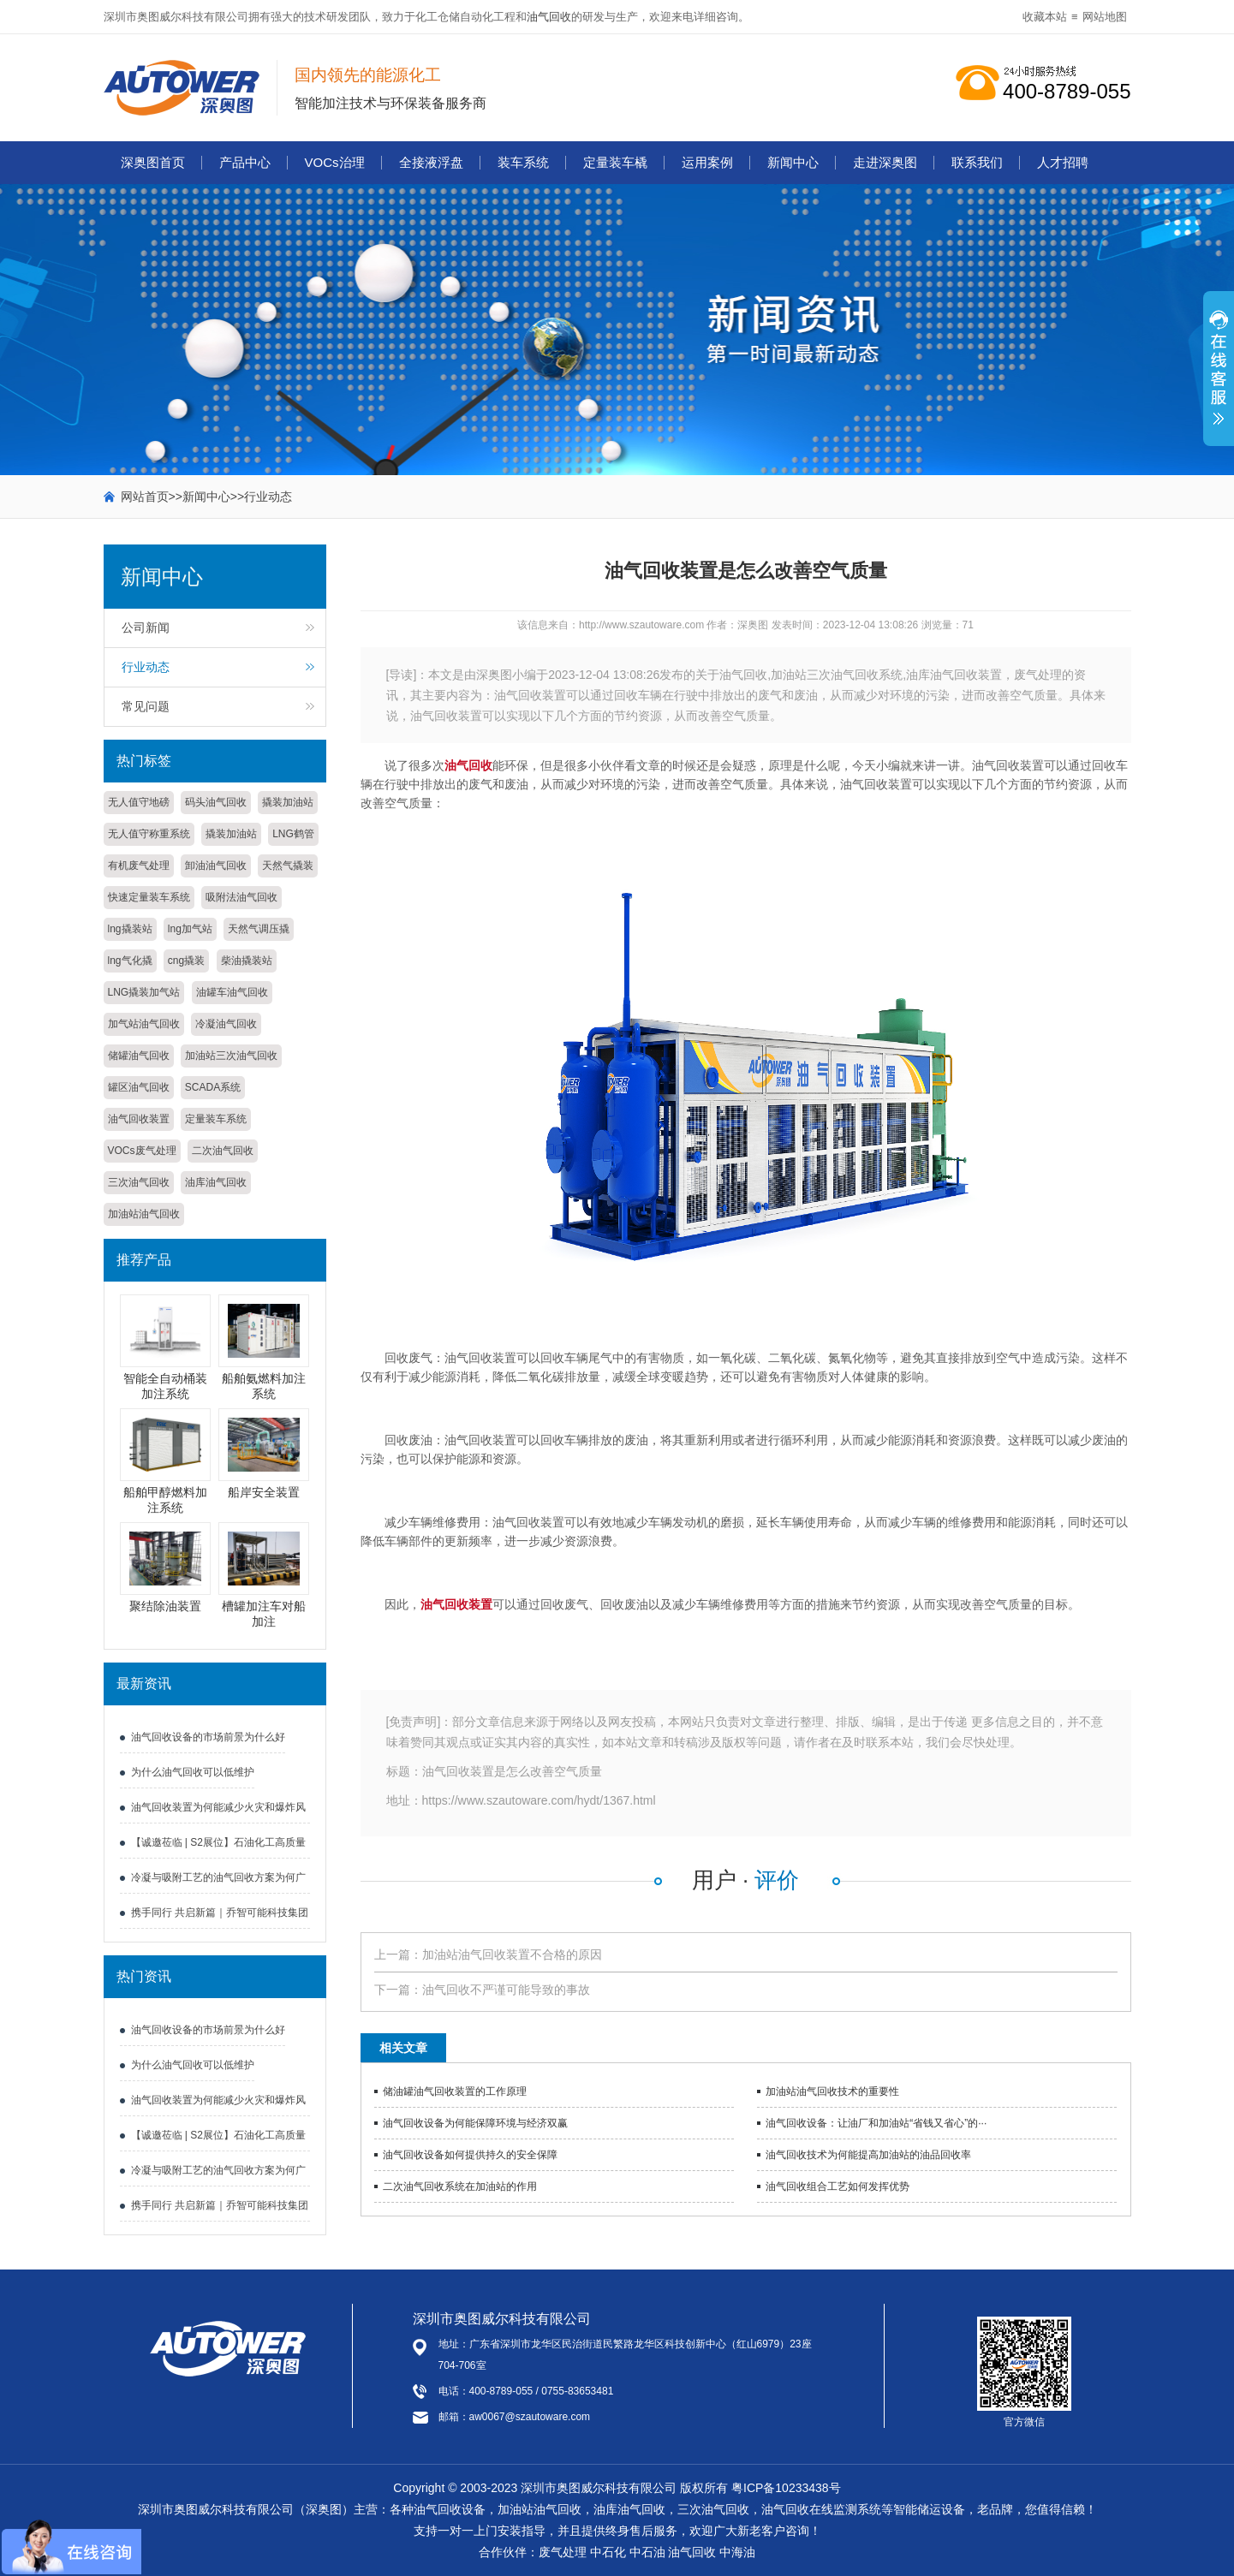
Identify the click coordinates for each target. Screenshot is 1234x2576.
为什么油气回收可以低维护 (192, 1772)
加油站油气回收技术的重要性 (832, 2091)
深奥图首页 (153, 162)
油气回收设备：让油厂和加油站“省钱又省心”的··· (876, 2123)
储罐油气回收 (139, 1056)
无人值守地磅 (139, 802)
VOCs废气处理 (142, 1151)
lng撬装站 (130, 929)
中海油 (737, 2552)
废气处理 (563, 2552)
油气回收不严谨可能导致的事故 (506, 1989)
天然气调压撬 (258, 929)
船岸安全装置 (264, 1492)
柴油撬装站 (246, 961)
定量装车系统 (216, 1119)
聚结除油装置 (165, 1606)
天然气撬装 (287, 866)
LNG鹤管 (293, 834)
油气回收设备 (450, 2509)
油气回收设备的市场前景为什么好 (208, 1737)
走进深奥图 (885, 162)
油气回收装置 (139, 1119)
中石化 (608, 2552)
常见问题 (146, 706)
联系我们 (977, 162)
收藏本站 (1044, 16)
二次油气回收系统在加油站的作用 (460, 2186)
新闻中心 (793, 162)
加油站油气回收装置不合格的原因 (512, 1954)
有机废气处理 (139, 866)
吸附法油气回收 (241, 897)
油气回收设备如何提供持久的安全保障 (470, 2155)
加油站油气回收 (144, 1214)
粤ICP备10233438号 (786, 2488)
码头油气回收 (216, 802)
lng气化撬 (130, 961)
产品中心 (245, 162)
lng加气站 (190, 929)
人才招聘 (1062, 162)
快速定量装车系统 (149, 897)
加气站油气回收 (144, 1024)
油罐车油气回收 (232, 992)
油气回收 (549, 16)
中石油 (647, 2552)
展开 (1218, 377)
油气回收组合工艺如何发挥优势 (837, 2186)
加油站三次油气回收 (231, 1056)
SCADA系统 (213, 1087)
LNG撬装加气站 (144, 992)
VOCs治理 (335, 162)
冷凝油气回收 (226, 1024)
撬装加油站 (287, 802)
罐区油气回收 (139, 1087)
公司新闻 (146, 627)
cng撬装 (186, 961)
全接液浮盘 (431, 162)
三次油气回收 (139, 1182)
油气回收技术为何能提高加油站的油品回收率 (868, 2155)
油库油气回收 (216, 1182)
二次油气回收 (222, 1151)
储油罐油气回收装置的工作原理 (455, 2091)
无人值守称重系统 (149, 834)
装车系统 (523, 162)
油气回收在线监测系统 (821, 2509)
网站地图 (1104, 16)
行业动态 (268, 496)
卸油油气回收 (216, 866)
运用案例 (707, 162)
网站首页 (145, 496)
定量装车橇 (615, 162)
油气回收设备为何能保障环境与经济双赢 (475, 2123)
